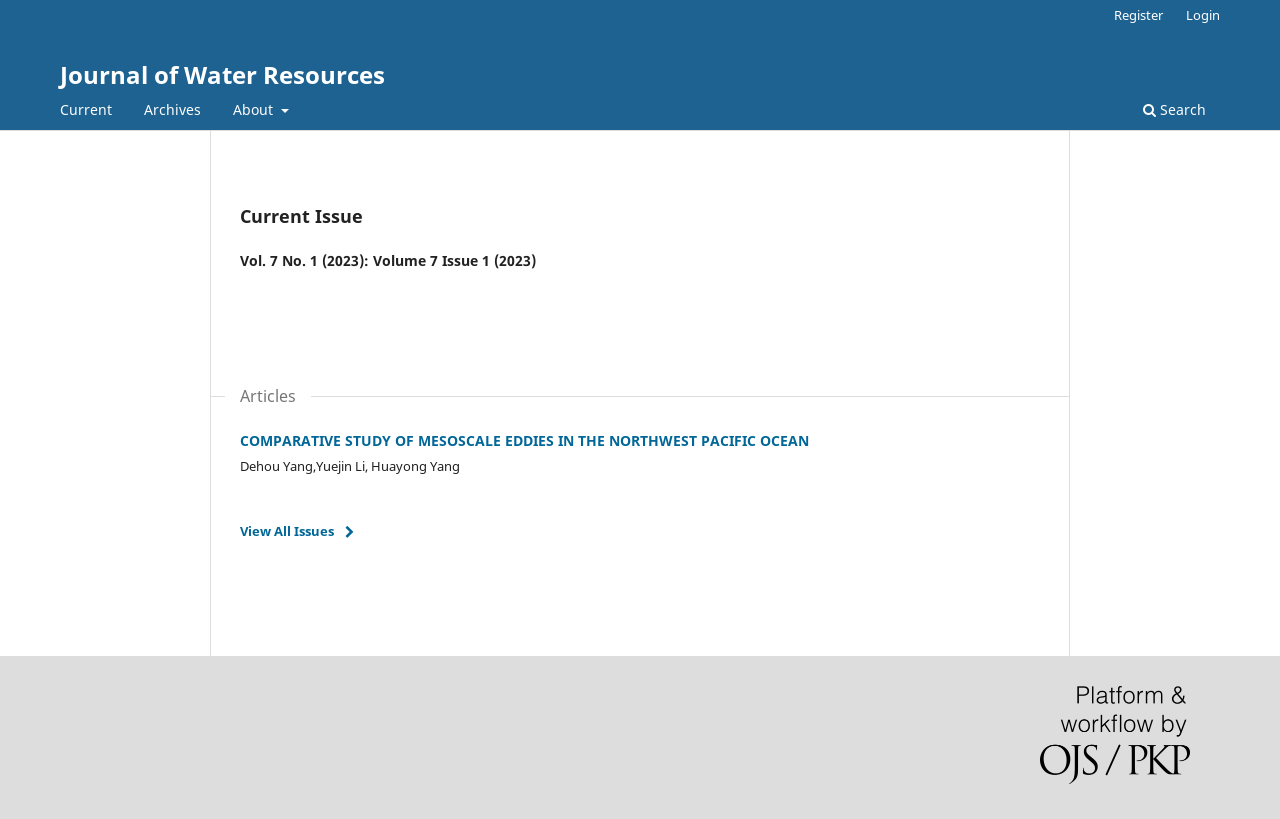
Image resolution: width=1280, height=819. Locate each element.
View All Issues (287, 531)
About (255, 109)
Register (1138, 15)
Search (1174, 109)
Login (1203, 15)
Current (86, 109)
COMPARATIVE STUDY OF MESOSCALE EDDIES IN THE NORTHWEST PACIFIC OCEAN (524, 440)
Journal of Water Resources (222, 74)
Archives (172, 109)
